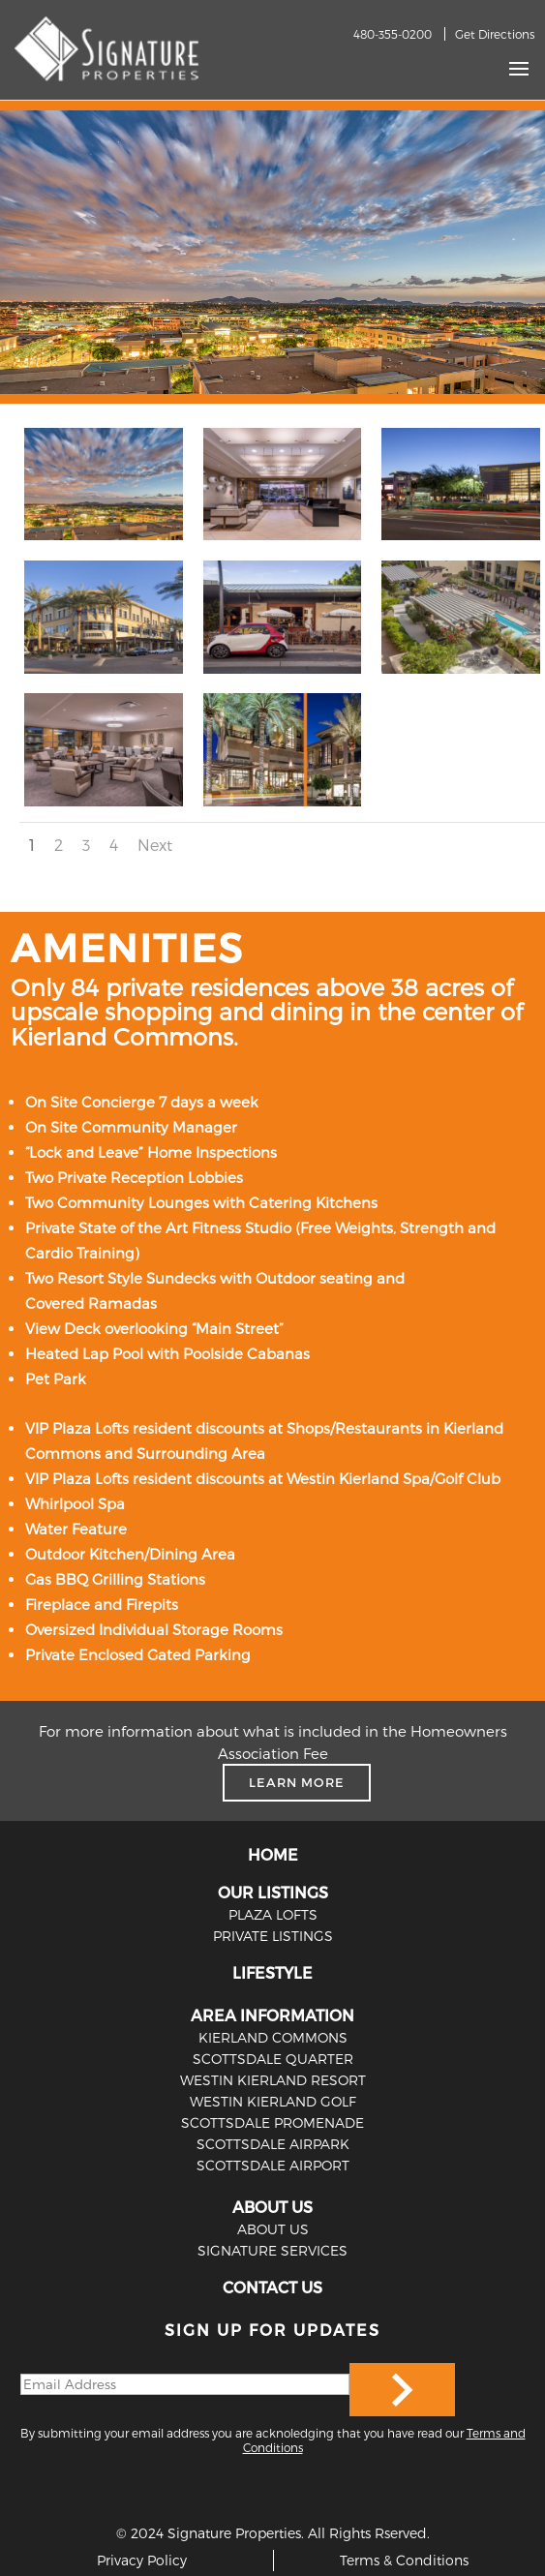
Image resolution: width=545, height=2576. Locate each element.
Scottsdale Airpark (273, 2144)
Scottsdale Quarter (273, 2058)
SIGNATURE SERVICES (272, 2250)
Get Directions (494, 34)
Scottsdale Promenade (272, 2122)
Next (154, 844)
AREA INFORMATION (272, 2015)
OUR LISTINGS (273, 1892)
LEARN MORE (297, 1782)
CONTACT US (272, 2287)
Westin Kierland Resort (273, 2080)
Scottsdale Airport (273, 2165)
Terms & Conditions (404, 2560)
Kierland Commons (273, 2037)
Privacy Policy (142, 2560)
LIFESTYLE (272, 1972)
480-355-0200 (392, 34)
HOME (273, 1854)
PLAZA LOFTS (273, 1914)
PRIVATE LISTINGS (273, 1935)
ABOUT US (272, 2206)
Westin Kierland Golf (273, 2101)
